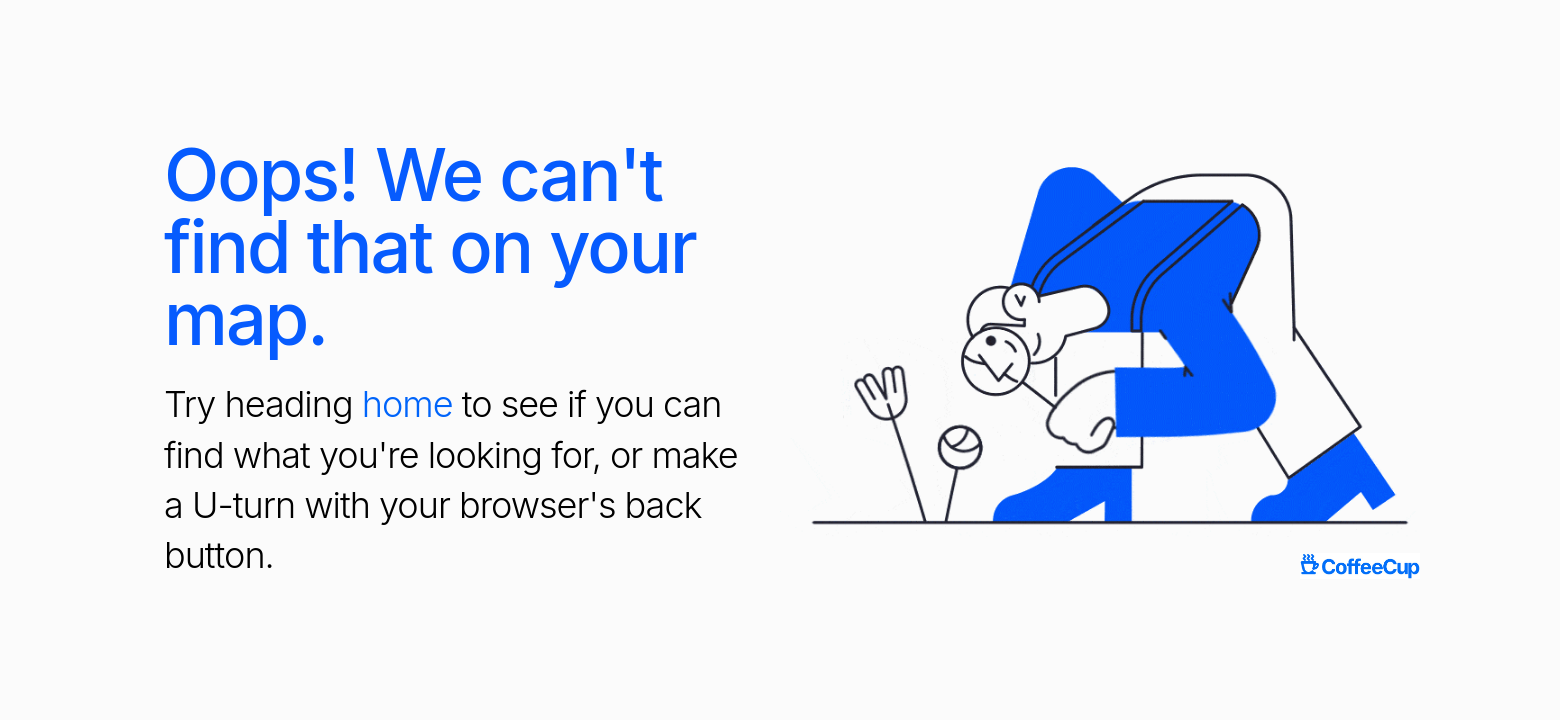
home (407, 404)
